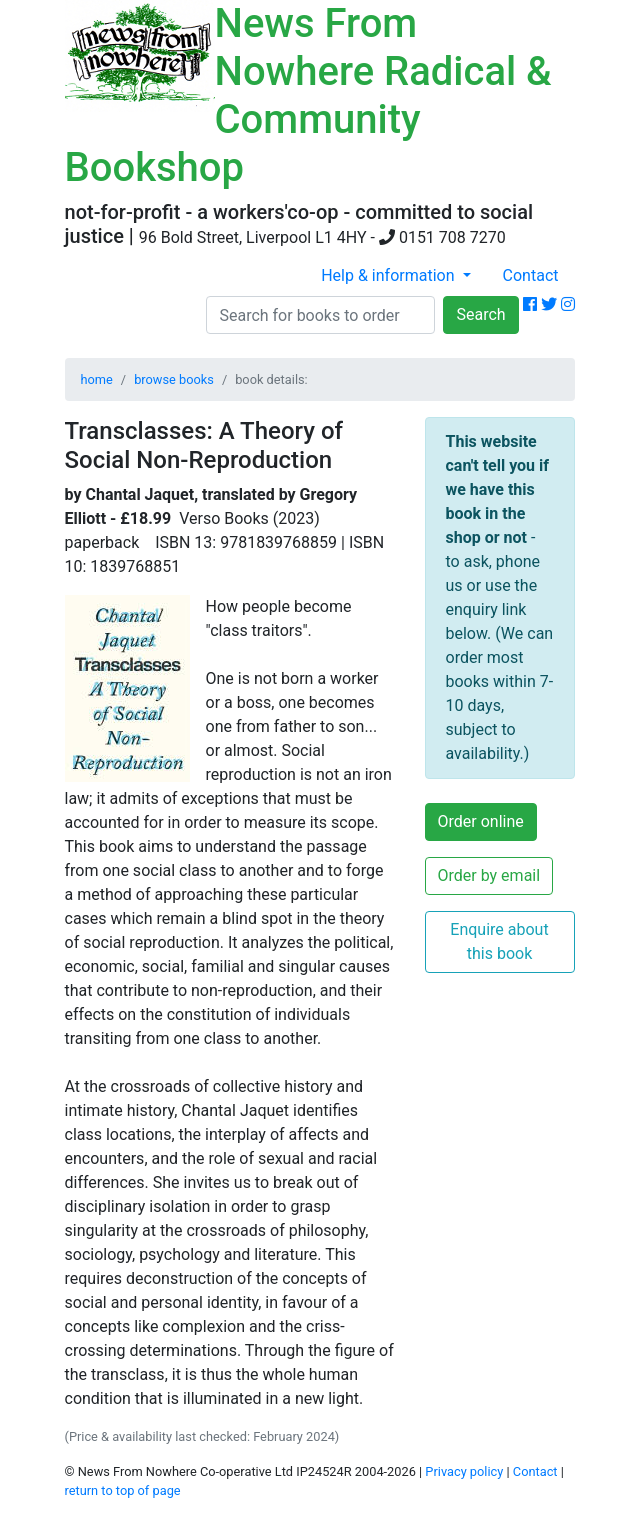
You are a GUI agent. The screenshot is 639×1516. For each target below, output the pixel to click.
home (97, 379)
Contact (531, 275)
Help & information (389, 275)
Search (480, 314)
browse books (174, 379)
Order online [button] (481, 821)
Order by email (489, 875)
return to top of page (123, 1490)
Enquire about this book (499, 941)
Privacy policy (464, 1471)
